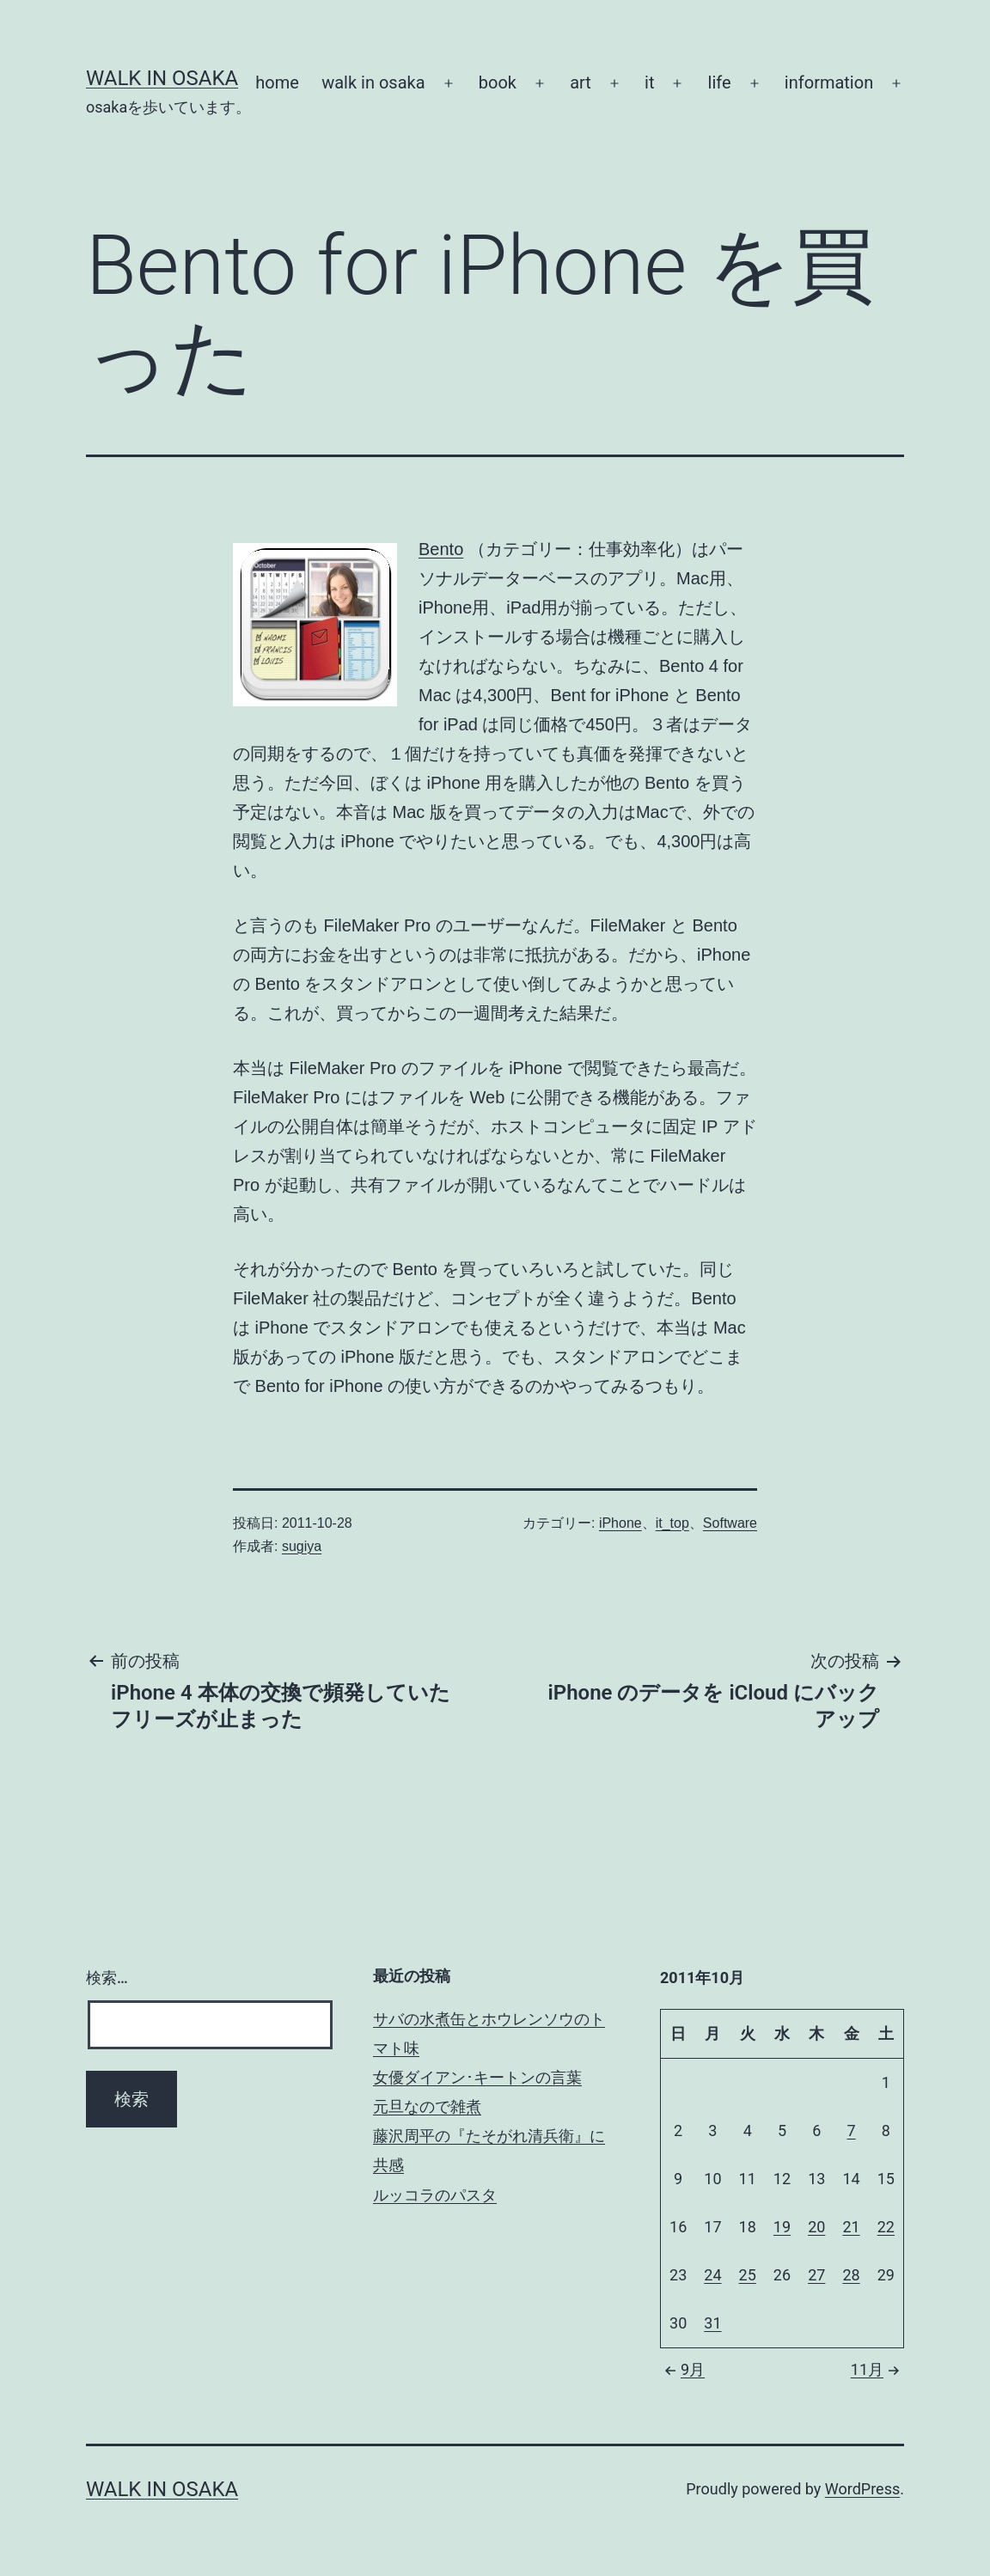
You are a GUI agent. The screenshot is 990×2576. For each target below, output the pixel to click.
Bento (441, 549)
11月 (877, 2369)
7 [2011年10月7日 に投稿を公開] (850, 2130)
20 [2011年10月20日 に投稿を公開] (816, 2227)
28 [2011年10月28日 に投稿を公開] (850, 2275)
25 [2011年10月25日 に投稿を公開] (747, 2275)
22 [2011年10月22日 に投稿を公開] (886, 2227)
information (829, 82)
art (580, 82)
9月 (682, 2369)
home (277, 82)
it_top (672, 1523)
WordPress (862, 2489)
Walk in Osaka (162, 78)
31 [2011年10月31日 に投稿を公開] (712, 2323)
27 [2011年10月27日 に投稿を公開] (816, 2275)
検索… (107, 1978)
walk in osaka (373, 82)
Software (730, 1523)
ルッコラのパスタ (435, 2195)
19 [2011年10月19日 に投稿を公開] (782, 2227)
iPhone (620, 1523)
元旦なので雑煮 (427, 2106)
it (649, 82)
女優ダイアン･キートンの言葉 (477, 2077)
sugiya (301, 1546)
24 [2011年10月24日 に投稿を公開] (712, 2275)
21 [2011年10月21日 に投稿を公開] (850, 2227)
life (719, 82)
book (497, 82)
